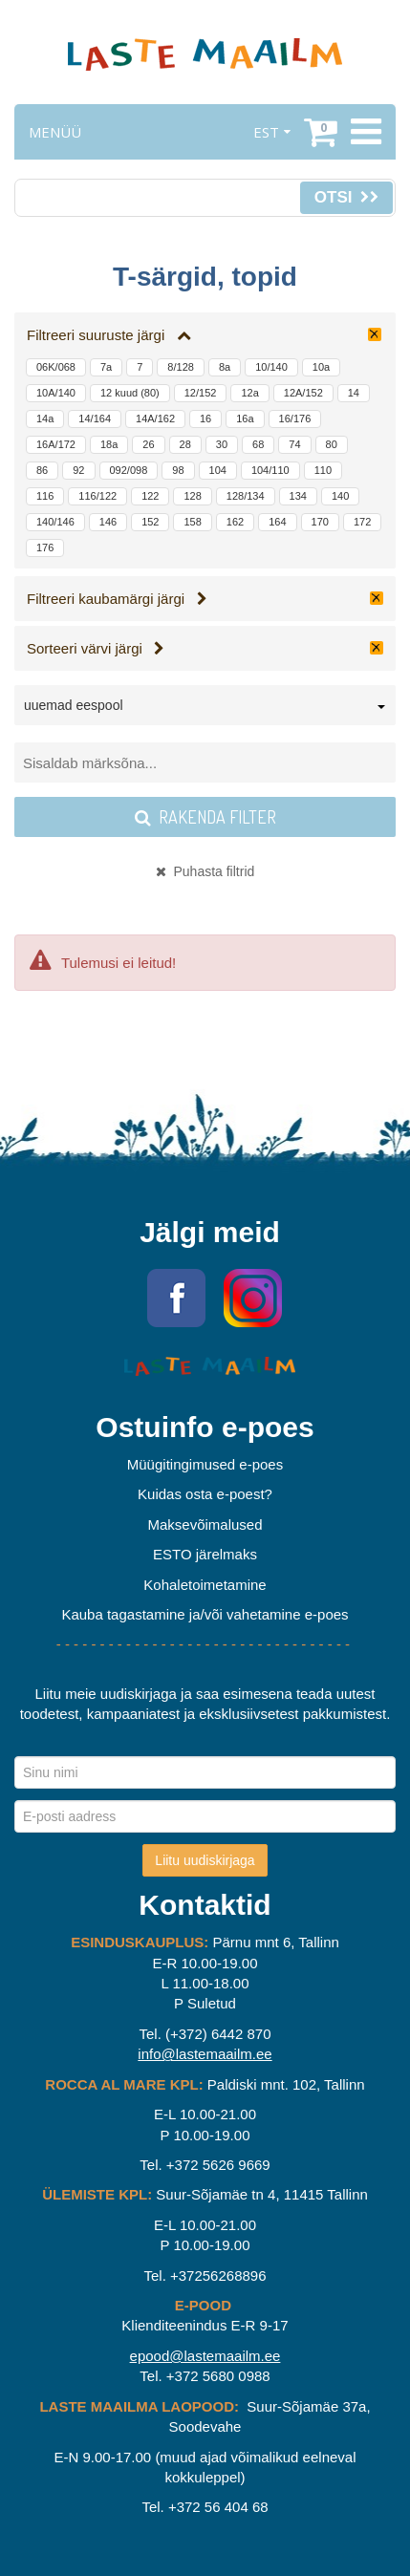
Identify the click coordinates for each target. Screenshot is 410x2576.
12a (249, 392)
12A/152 (303, 392)
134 (298, 496)
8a (224, 367)
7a (106, 367)
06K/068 (56, 367)
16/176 (295, 418)
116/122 (97, 496)
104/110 (270, 470)
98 (177, 470)
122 (150, 496)
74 (294, 444)
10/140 (271, 367)
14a (45, 418)
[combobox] (205, 709)
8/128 (180, 367)
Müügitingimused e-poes (205, 1464)
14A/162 (155, 418)
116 (45, 496)
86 (42, 470)
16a (244, 418)
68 (258, 444)
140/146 (55, 521)
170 (320, 521)
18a (109, 444)
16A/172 (56, 444)
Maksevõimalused (204, 1524)
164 (277, 521)
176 (45, 547)
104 (218, 470)
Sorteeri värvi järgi (95, 648)
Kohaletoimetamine (204, 1585)
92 (78, 470)
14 (353, 392)
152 (150, 521)
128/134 (246, 496)
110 (323, 470)
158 (192, 521)
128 (192, 496)
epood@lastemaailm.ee (205, 2356)
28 (185, 444)
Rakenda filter (205, 816)
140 (340, 496)
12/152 (200, 392)
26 (148, 444)
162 (235, 521)
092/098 (129, 470)
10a (321, 367)
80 (331, 444)
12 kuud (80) (130, 392)
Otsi (346, 197)
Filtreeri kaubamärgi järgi (117, 598)
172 (362, 521)
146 (108, 521)
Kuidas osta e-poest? (205, 1494)
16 (205, 418)
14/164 (94, 418)
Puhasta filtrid (205, 871)
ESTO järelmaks (205, 1554)
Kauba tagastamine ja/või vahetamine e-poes (204, 1614)
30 (221, 444)
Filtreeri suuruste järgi (109, 335)
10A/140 (56, 392)
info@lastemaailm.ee (204, 2054)
